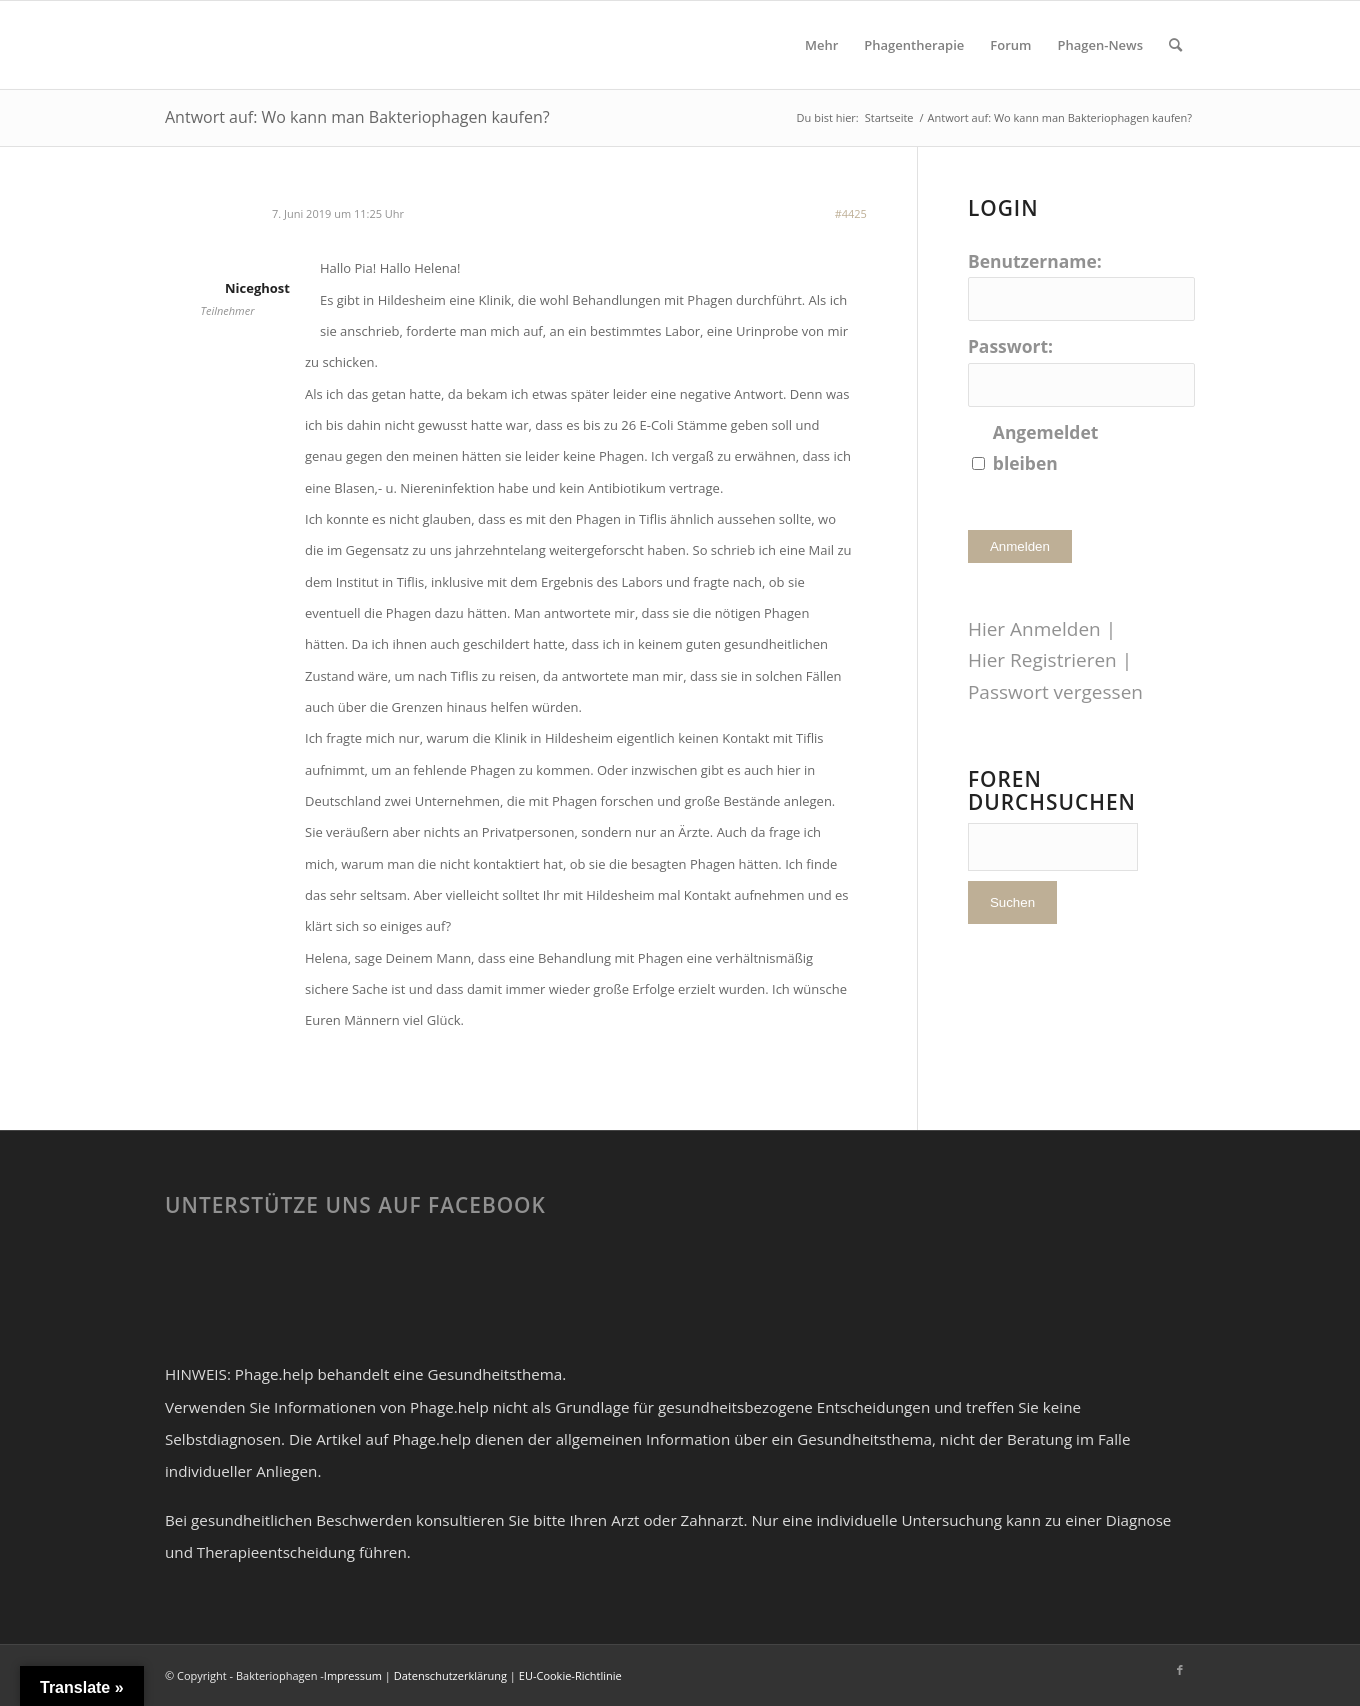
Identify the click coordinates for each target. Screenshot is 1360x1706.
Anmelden (1020, 546)
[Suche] (1175, 45)
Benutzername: (1035, 261)
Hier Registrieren (1042, 660)
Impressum (353, 1675)
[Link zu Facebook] (1180, 1670)
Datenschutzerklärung (450, 1675)
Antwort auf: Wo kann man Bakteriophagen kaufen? (357, 117)
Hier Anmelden (1034, 629)
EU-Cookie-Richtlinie (570, 1675)
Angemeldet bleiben (1046, 447)
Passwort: (1010, 346)
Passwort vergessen (1055, 692)
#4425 (851, 213)
